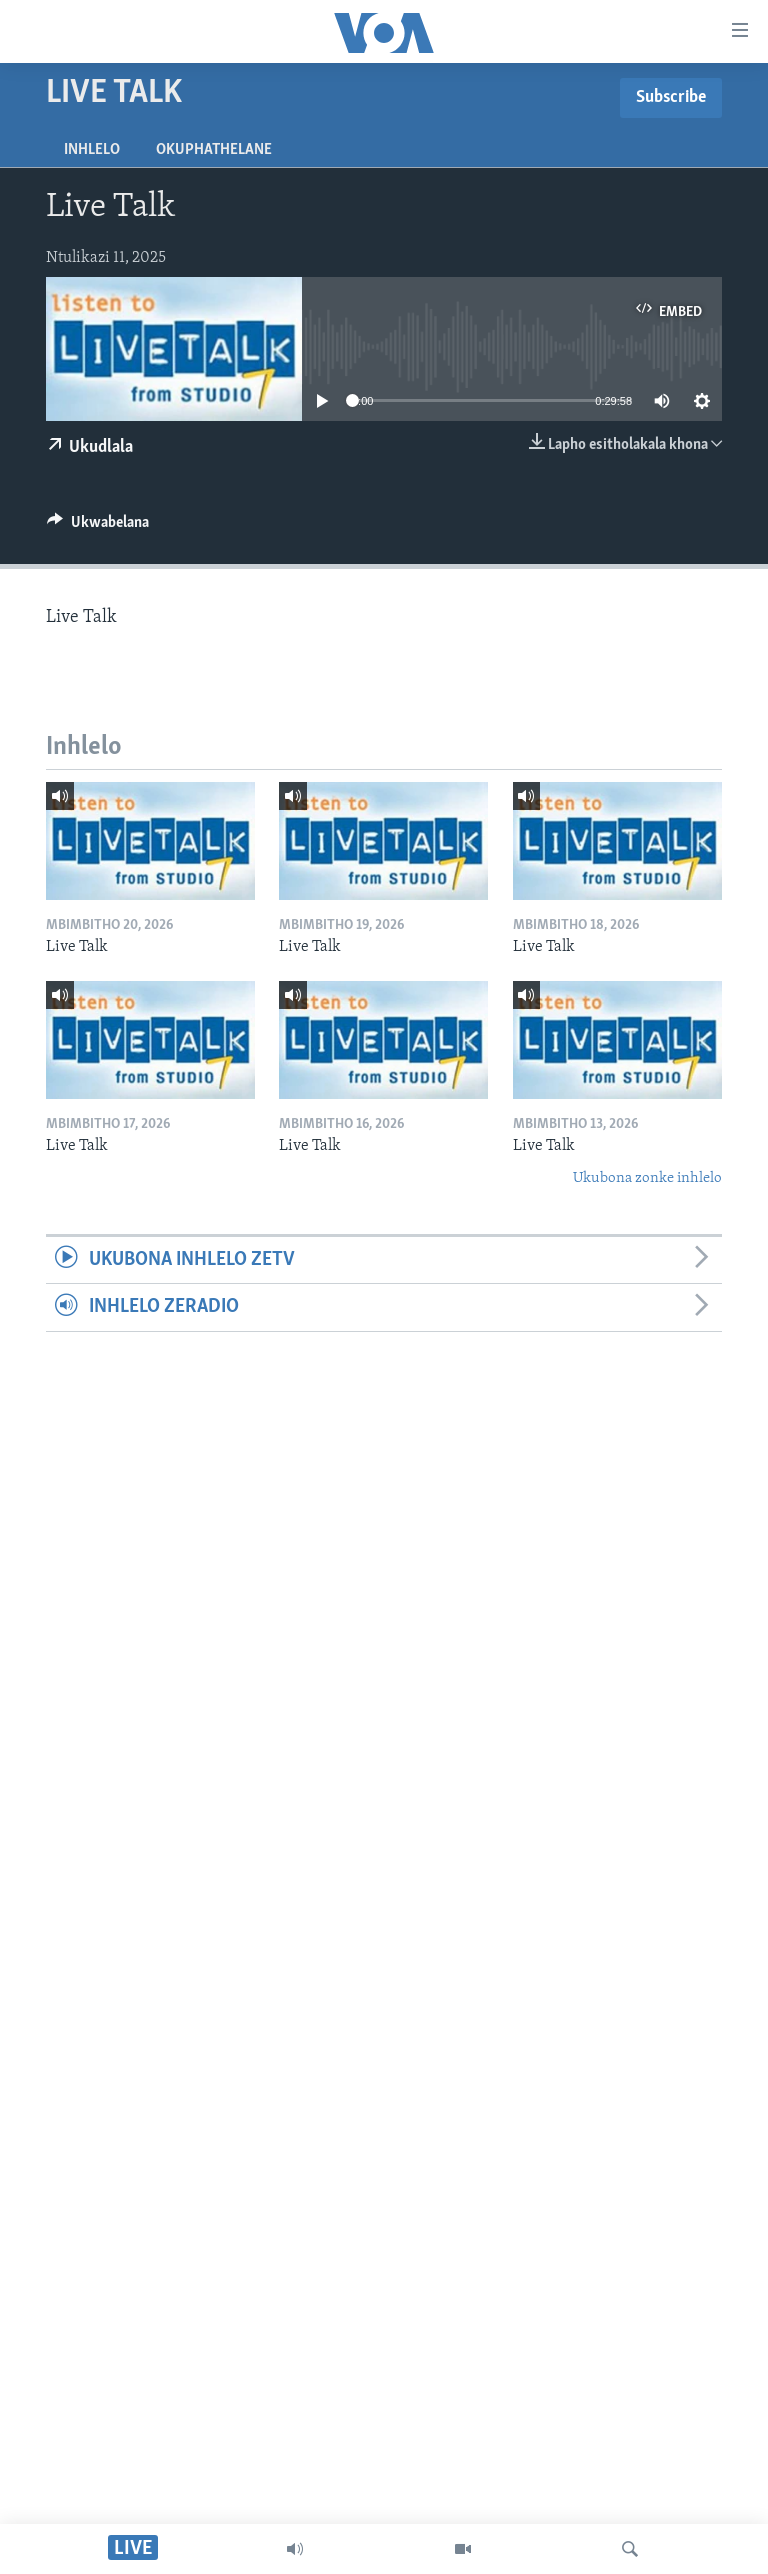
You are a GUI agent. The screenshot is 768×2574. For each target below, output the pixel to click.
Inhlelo (92, 150)
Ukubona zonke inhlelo (647, 1178)
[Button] (98, 527)
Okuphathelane (214, 150)
